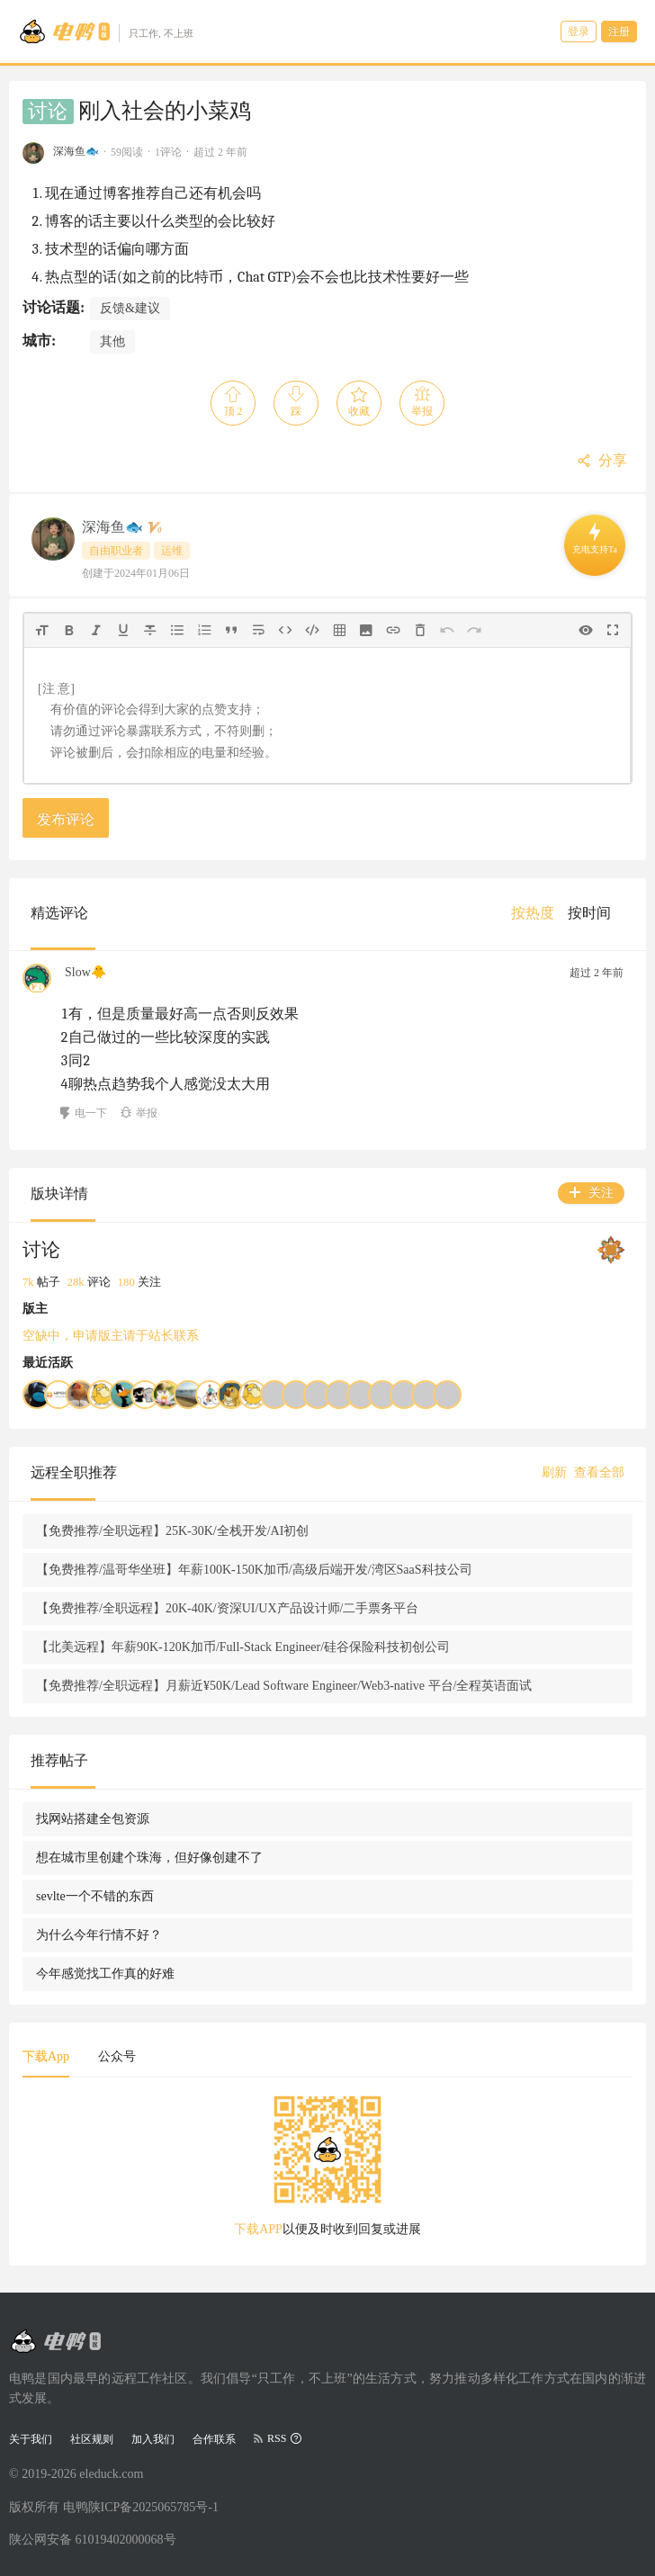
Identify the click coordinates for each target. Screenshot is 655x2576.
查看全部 (599, 1472)
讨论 (47, 111)
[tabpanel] (327, 2172)
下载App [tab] (45, 2056)
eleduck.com (111, 2474)
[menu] (567, 913)
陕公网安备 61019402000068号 (92, 2539)
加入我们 (153, 2439)
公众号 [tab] (117, 2056)
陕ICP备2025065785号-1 (153, 2507)
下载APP (258, 2229)
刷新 (554, 1472)
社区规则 (91, 2439)
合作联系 (214, 2439)
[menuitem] (532, 913)
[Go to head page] (105, 31)
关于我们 (30, 2439)
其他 (112, 341)
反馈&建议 (130, 308)
